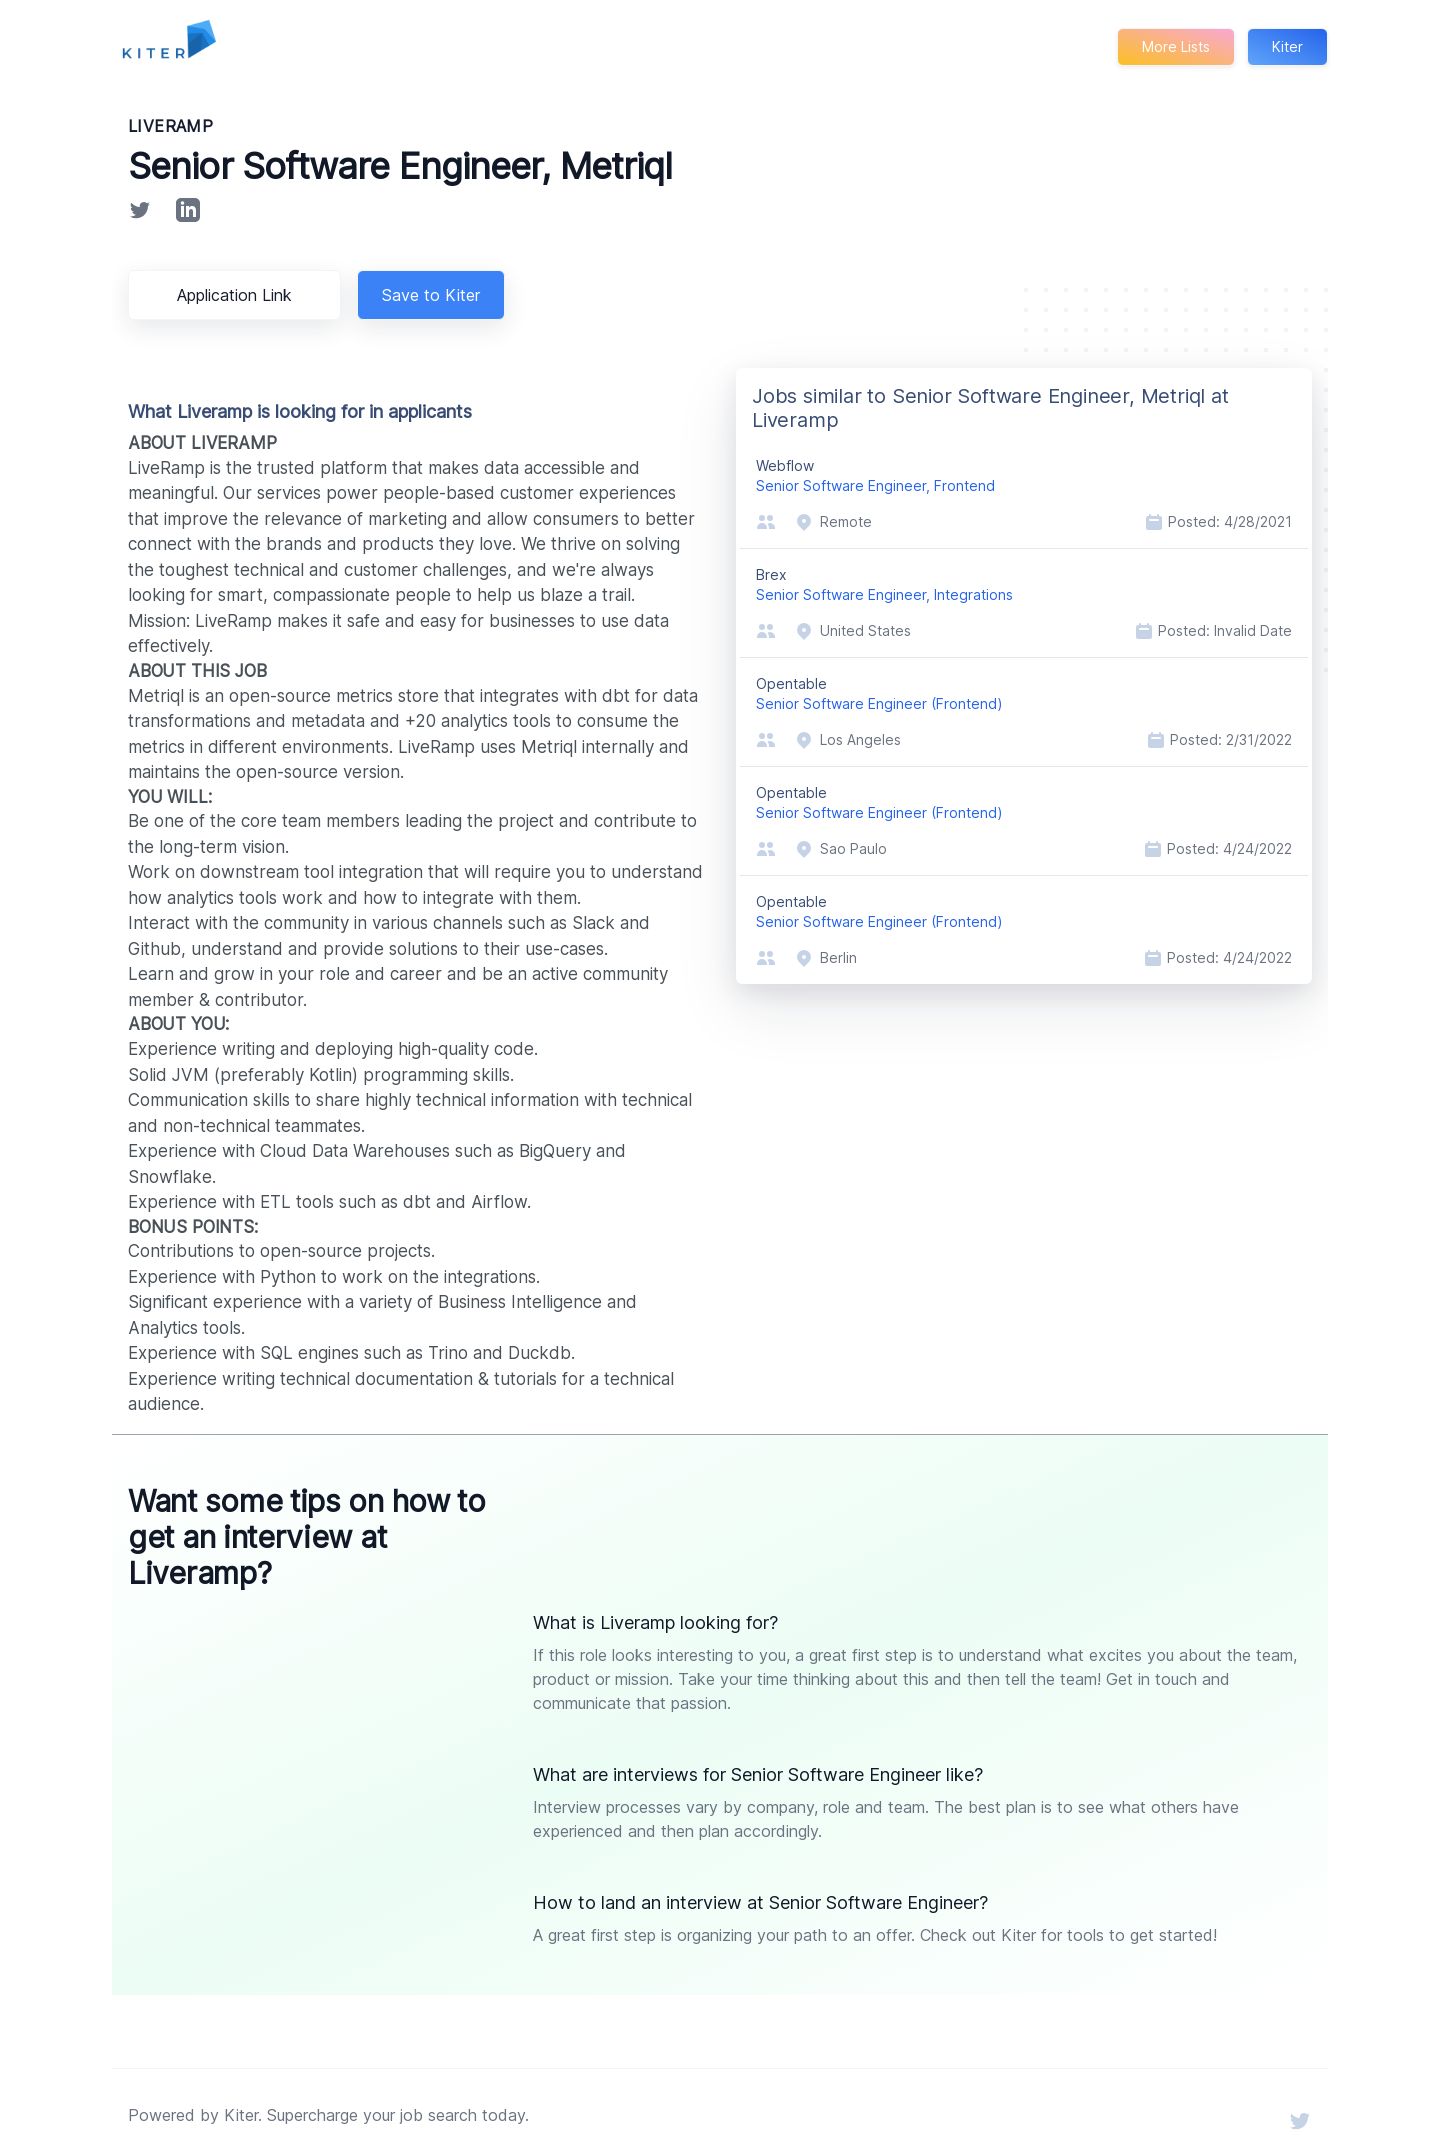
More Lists (1174, 46)
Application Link (238, 295)
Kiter (1287, 46)
